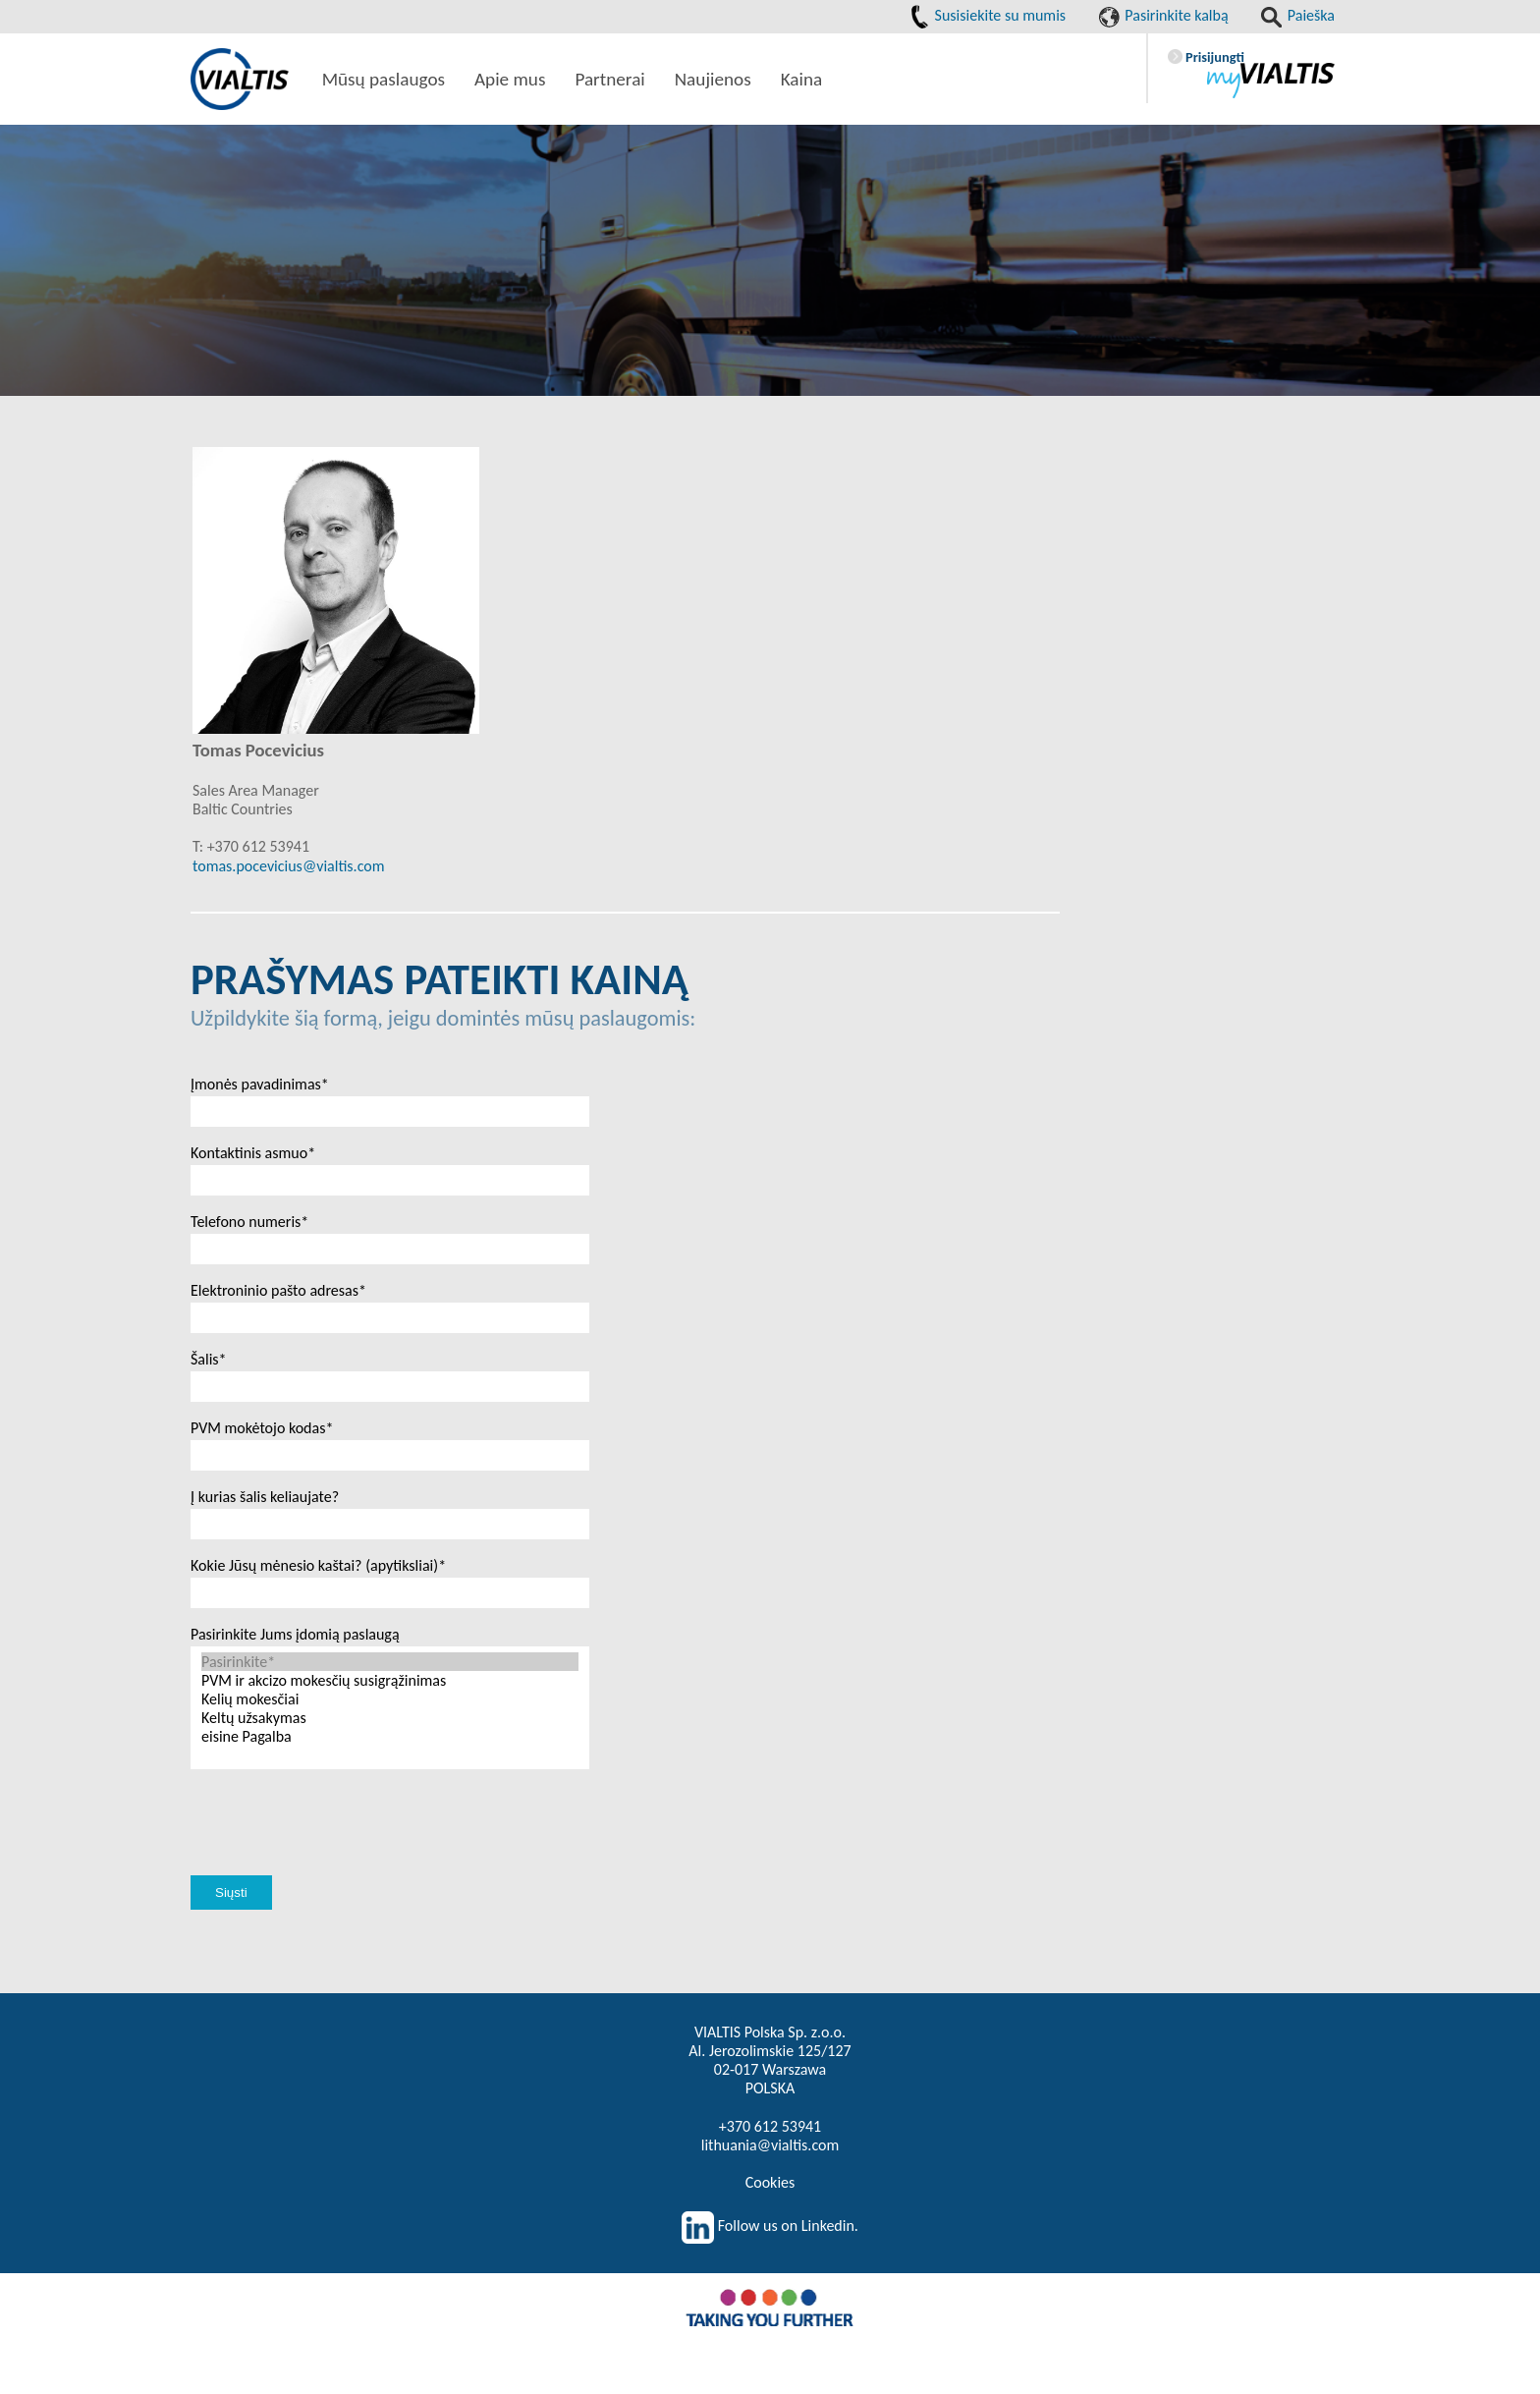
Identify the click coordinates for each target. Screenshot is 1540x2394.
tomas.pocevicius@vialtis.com (288, 866)
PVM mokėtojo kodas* (262, 1428)
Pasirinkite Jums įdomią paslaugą (295, 1634)
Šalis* (209, 1359)
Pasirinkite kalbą (1164, 15)
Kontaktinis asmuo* (253, 1152)
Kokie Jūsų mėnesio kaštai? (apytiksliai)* (318, 1565)
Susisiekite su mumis (988, 15)
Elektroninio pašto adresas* (278, 1290)
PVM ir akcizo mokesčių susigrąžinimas (389, 1680)
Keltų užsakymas (389, 1717)
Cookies (770, 2182)
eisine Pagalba (389, 1736)
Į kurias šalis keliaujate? (265, 1496)
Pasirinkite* (389, 1661)
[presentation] (340, 1845)
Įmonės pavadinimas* (260, 1084)
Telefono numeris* (249, 1221)
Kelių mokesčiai (389, 1699)
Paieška (1298, 15)
